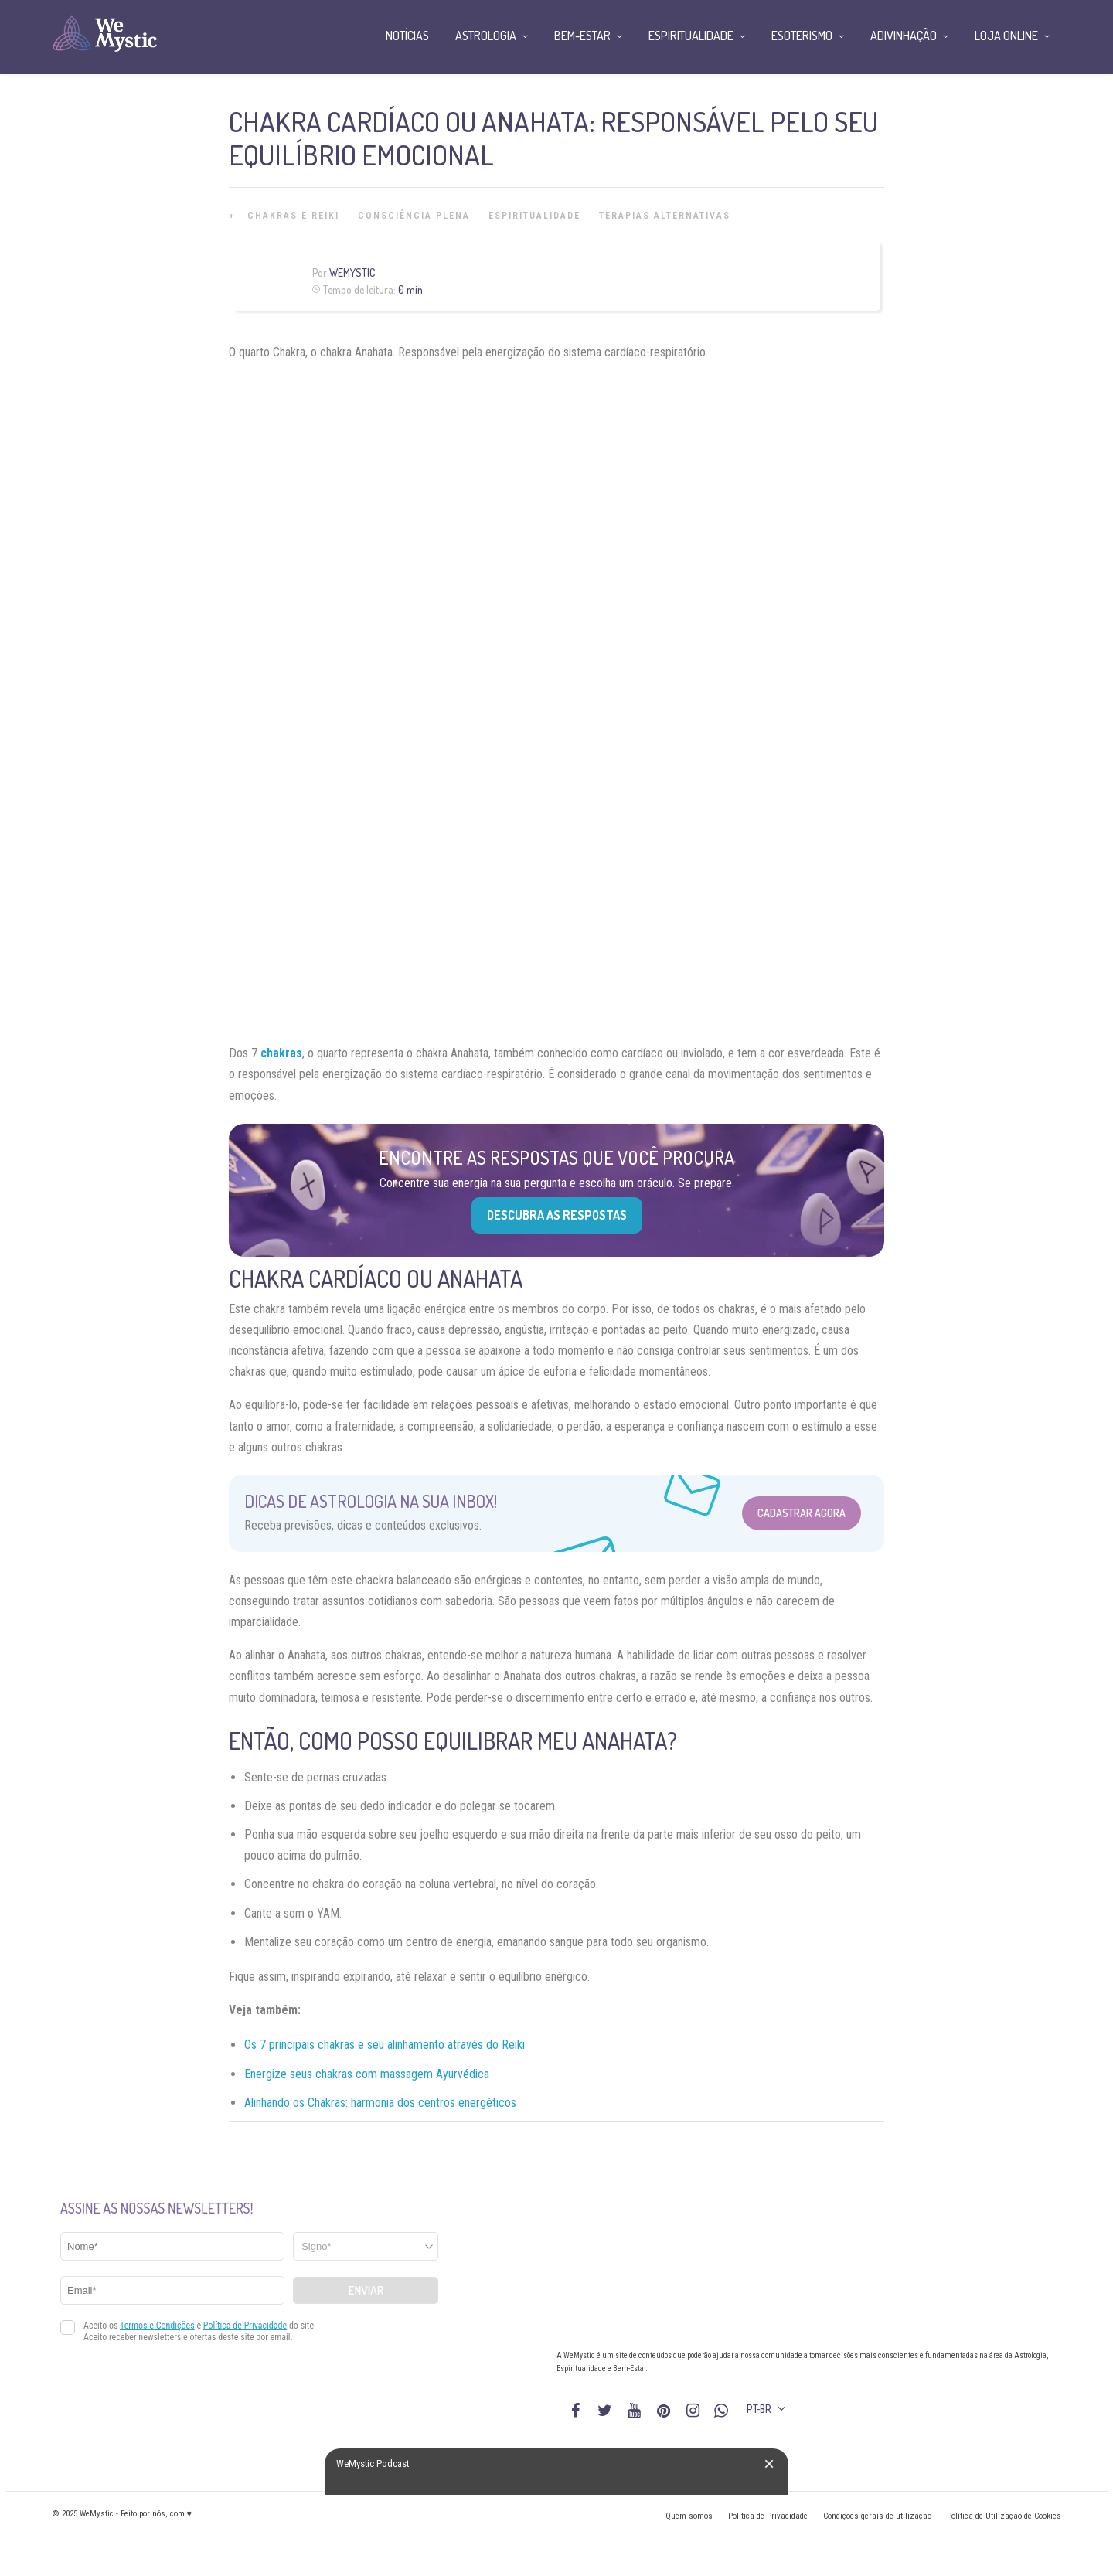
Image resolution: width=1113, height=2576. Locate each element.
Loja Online (1006, 35)
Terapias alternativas (664, 215)
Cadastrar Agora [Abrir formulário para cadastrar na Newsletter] (801, 1512)
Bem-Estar (582, 35)
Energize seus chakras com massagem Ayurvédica (366, 2074)
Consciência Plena (414, 215)
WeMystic (352, 272)
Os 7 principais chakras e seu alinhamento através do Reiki (384, 2044)
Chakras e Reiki (293, 215)
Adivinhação (903, 35)
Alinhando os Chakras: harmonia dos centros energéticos (380, 2102)
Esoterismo (801, 35)
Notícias (407, 35)
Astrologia (485, 35)
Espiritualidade (534, 215)
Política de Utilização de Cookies (1004, 2516)
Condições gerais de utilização (877, 2516)
